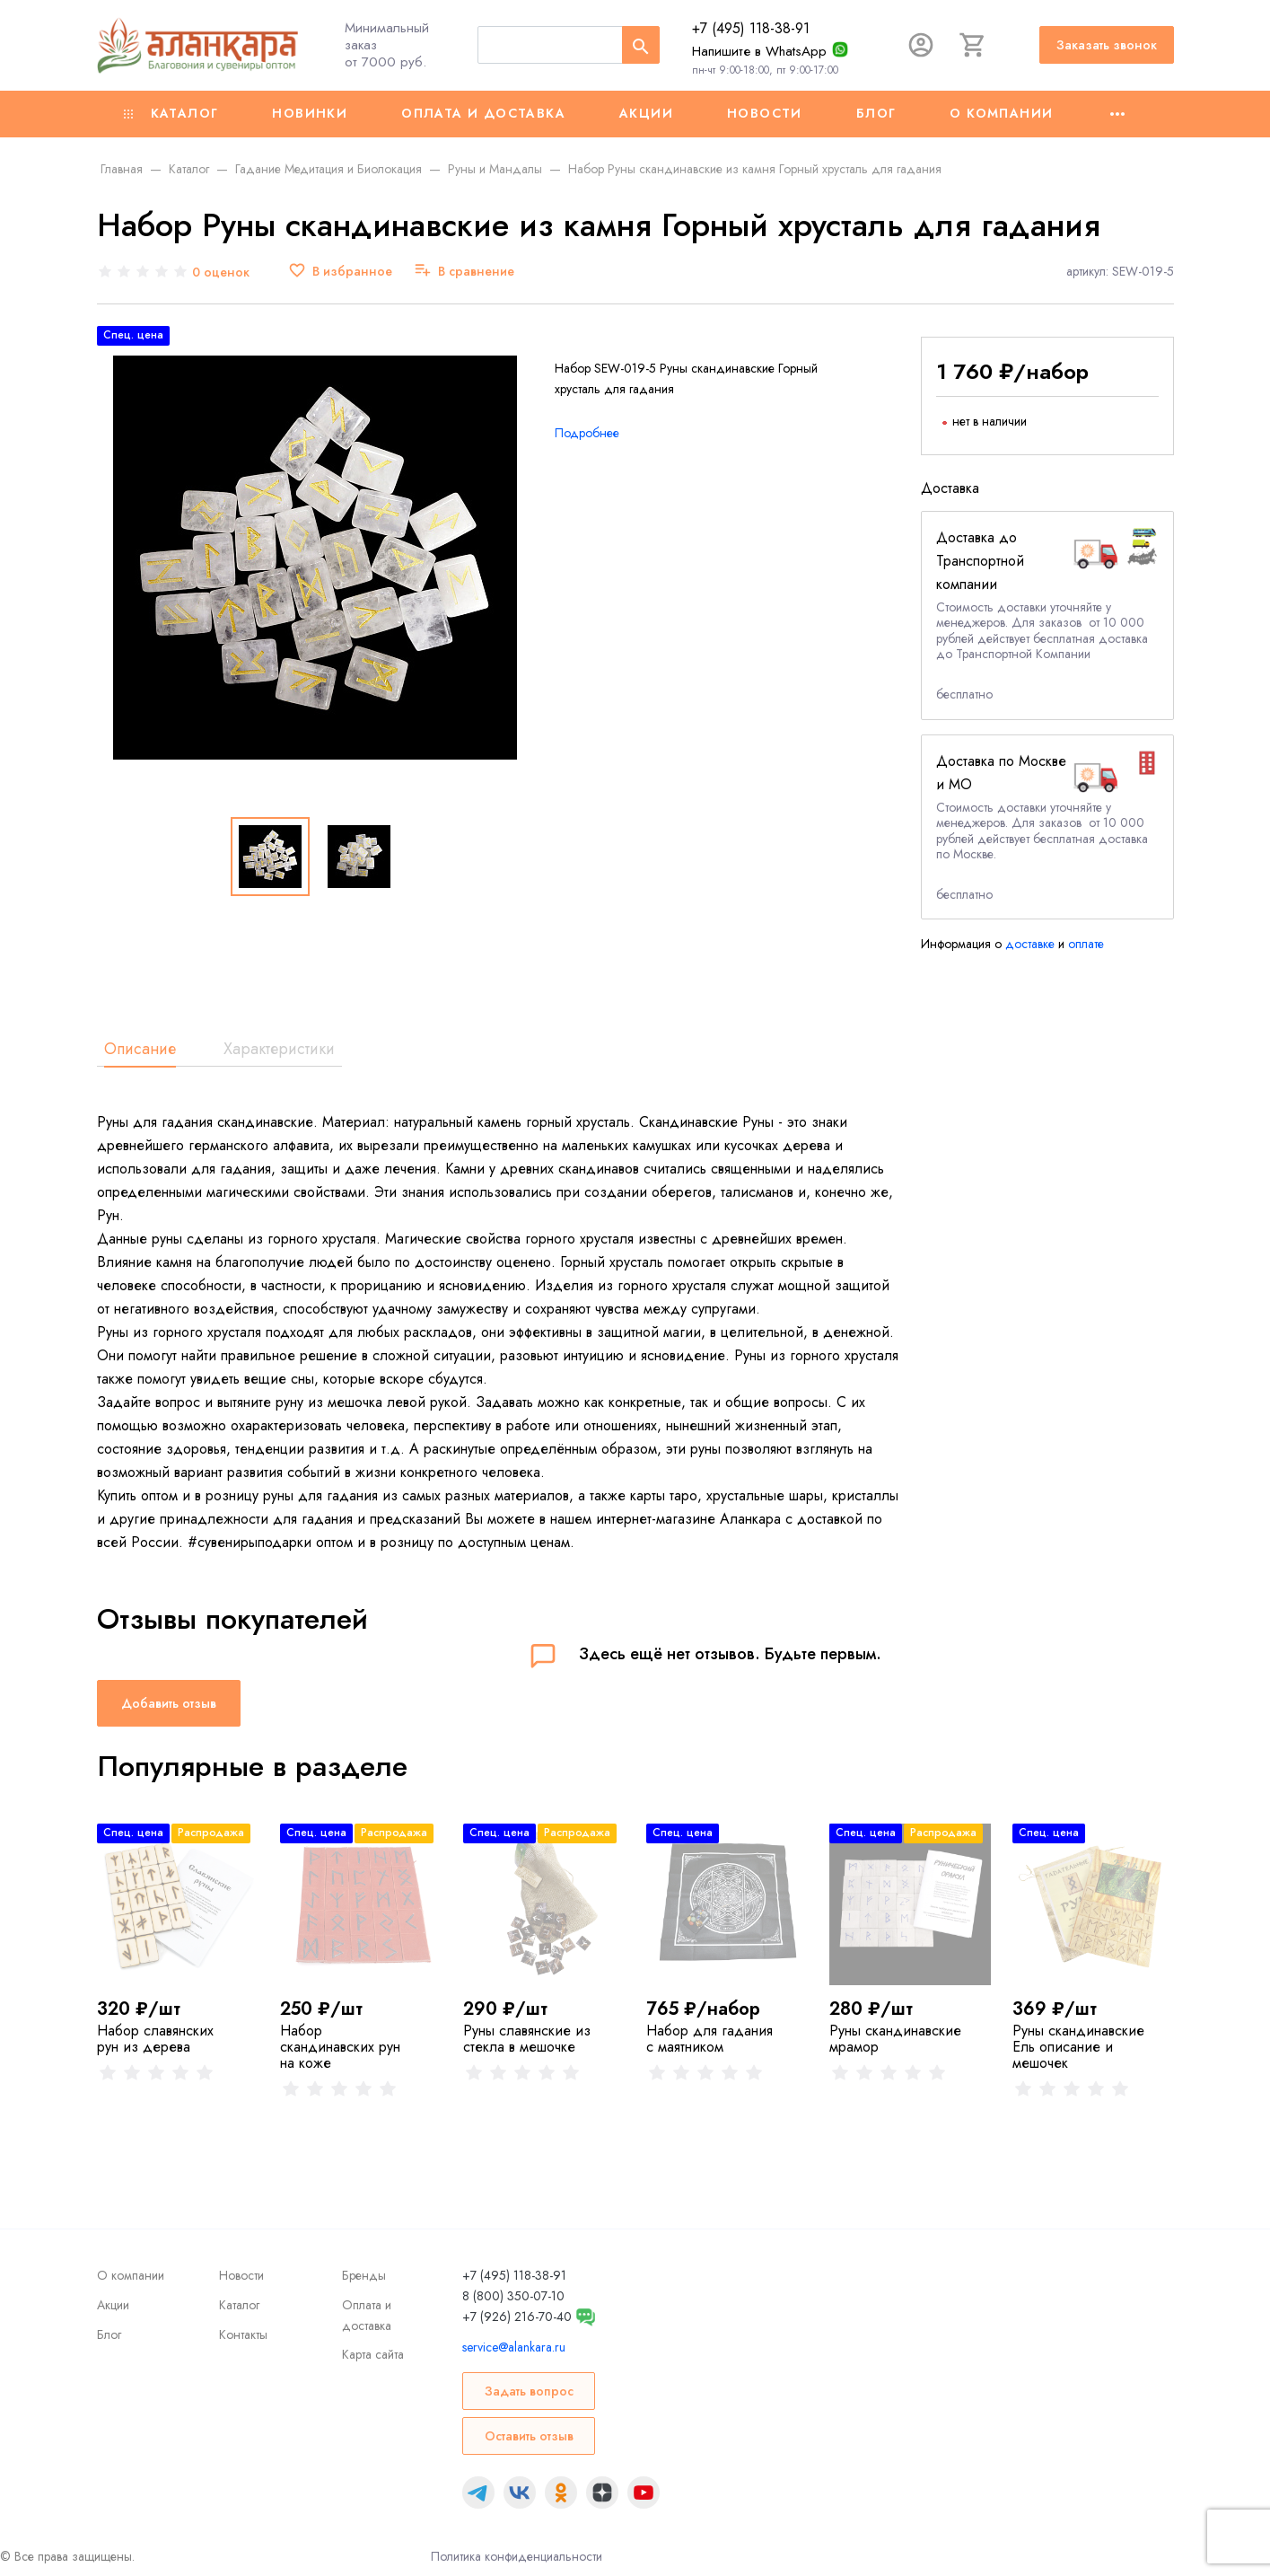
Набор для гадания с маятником (709, 2038)
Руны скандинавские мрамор (895, 2038)
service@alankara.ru (513, 2347)
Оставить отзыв (529, 2436)
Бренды (364, 2275)
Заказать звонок (1106, 45)
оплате (1086, 944)
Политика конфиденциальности (516, 2556)
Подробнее (587, 433)
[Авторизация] (921, 45)
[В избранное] (340, 271)
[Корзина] (973, 45)
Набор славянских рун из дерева (155, 2038)
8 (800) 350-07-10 (513, 2296)
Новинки (309, 113)
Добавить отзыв (168, 1703)
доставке (1030, 944)
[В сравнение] (464, 271)
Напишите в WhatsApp (759, 51)
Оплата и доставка (483, 113)
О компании (1001, 113)
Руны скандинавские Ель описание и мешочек (1078, 2046)
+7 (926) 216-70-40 (517, 2316)
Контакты (243, 2334)
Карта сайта (373, 2354)
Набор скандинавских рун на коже (340, 2046)
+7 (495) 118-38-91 (751, 28)
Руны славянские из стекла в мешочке (527, 2038)
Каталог (171, 113)
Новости (764, 113)
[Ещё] (1117, 114)
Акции (646, 113)
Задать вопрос (529, 2391)
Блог (876, 113)
